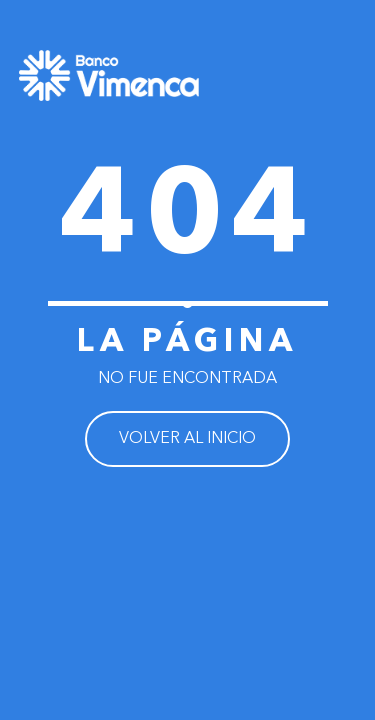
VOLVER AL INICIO (187, 439)
